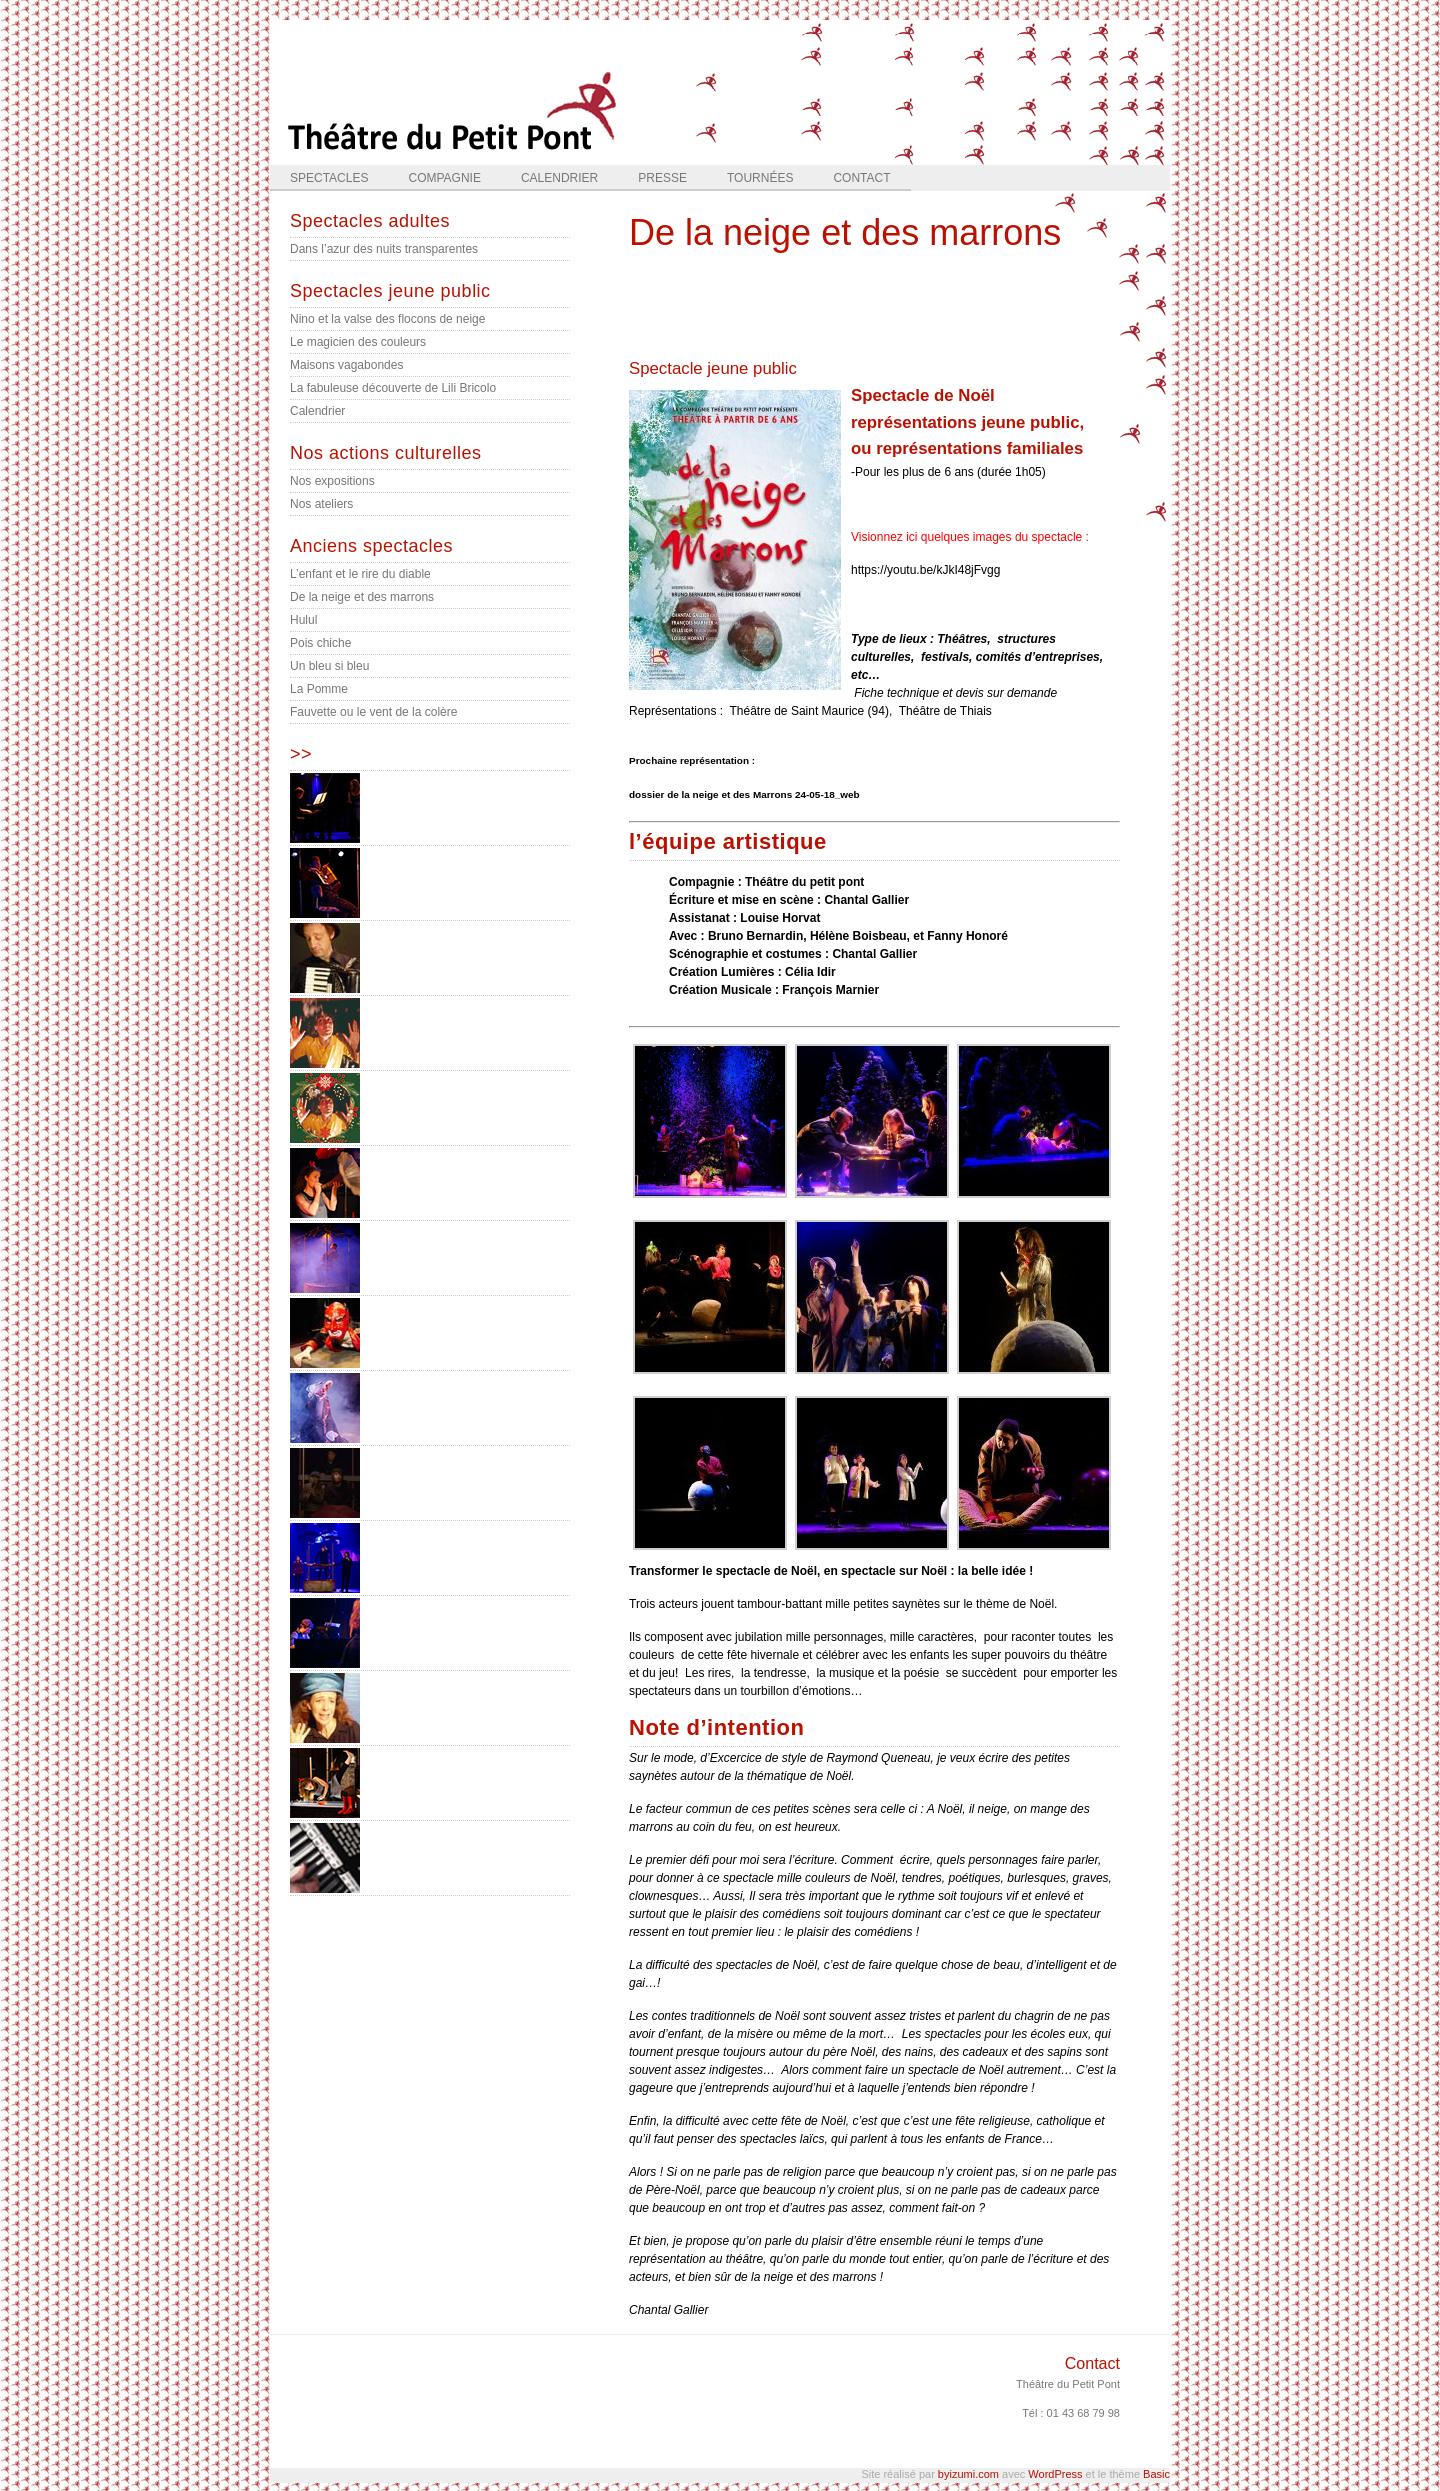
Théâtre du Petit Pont (1068, 2384)
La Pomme (319, 689)
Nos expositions (332, 481)
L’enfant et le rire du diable (360, 574)
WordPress (1055, 2474)
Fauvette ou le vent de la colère (373, 712)
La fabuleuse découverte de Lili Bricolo (393, 388)
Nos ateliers (321, 504)
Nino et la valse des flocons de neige (387, 319)
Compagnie (444, 178)
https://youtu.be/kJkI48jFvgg (925, 570)
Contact (861, 178)
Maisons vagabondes (346, 365)
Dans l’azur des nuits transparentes (384, 249)
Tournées (760, 178)
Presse (662, 178)
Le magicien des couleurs (358, 342)
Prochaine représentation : (692, 760)
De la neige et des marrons (362, 597)
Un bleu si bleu (329, 666)
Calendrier (559, 178)
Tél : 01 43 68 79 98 (1071, 2413)
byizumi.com (968, 2474)
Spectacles (329, 178)
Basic (1156, 2474)
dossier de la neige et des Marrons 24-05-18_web (744, 794)
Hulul (303, 620)
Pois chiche (320, 643)
